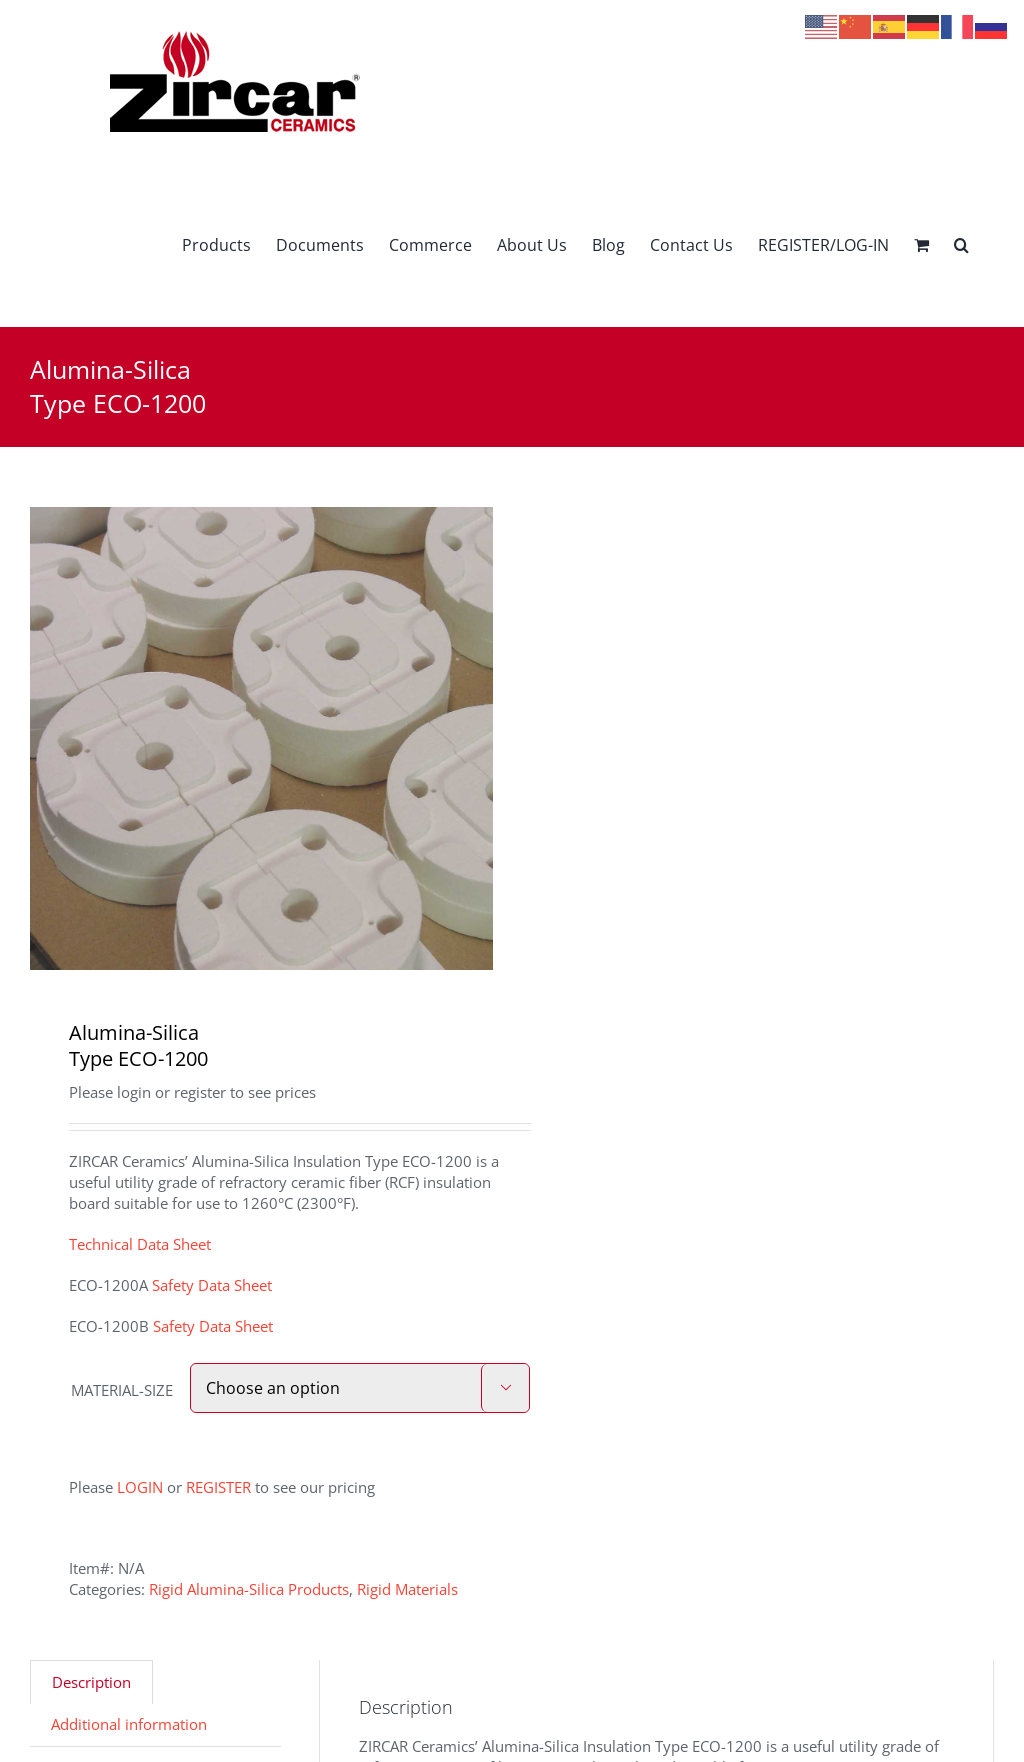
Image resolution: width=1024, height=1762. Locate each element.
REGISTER (218, 1487)
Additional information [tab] (129, 1724)
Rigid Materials (407, 1589)
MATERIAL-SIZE (122, 1390)
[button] (961, 244)
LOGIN (140, 1487)
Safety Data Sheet (212, 1285)
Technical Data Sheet (140, 1244)
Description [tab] (91, 1682)
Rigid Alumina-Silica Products (249, 1589)
